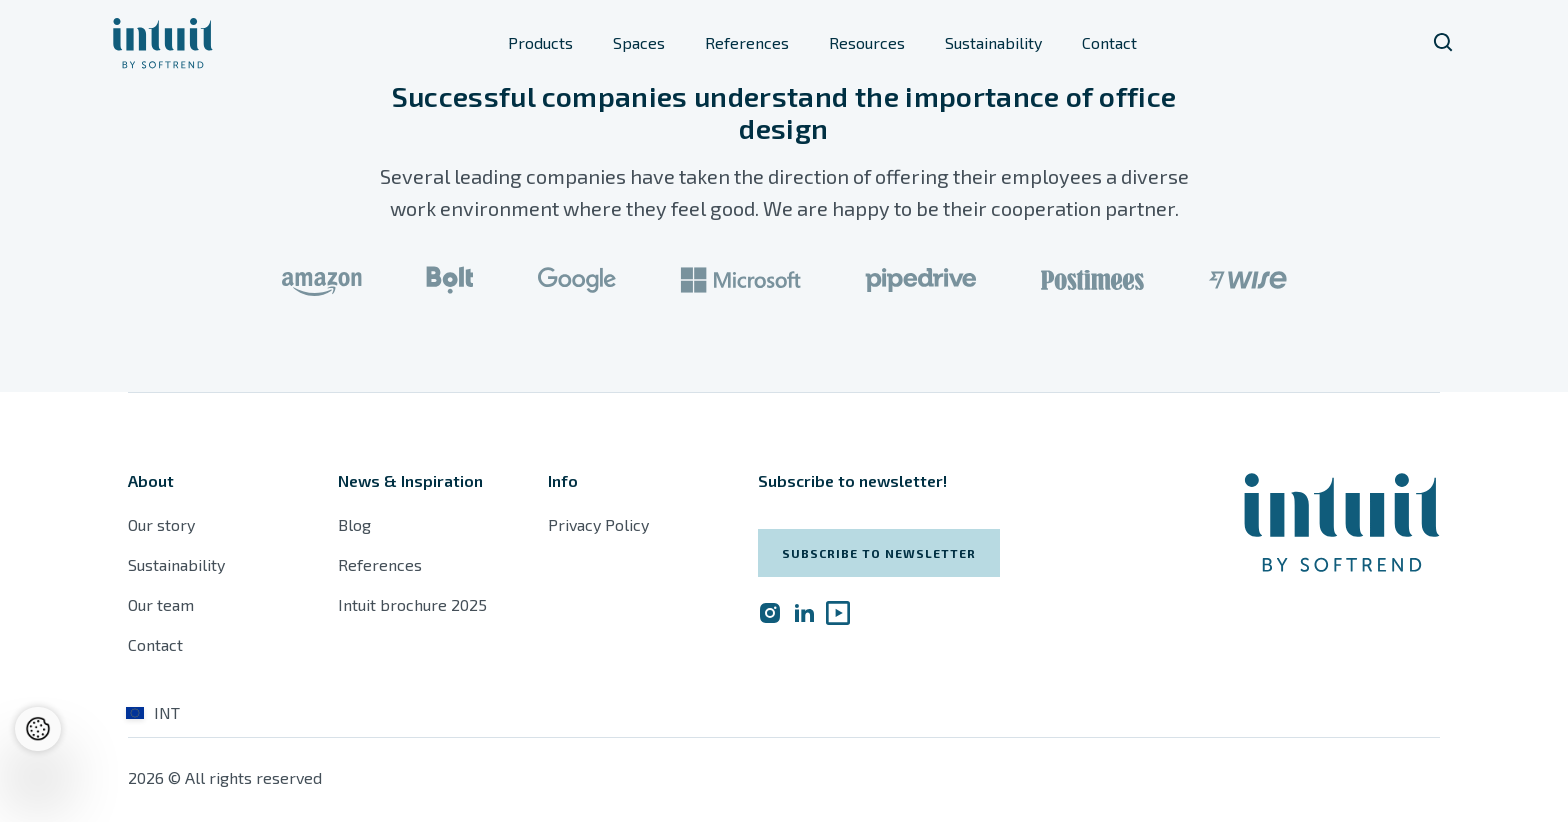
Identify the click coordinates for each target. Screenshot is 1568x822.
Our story (161, 524)
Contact (1109, 42)
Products (540, 42)
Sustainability (993, 42)
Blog (354, 524)
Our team (161, 604)
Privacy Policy (598, 524)
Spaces (639, 42)
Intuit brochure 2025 (412, 604)
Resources (867, 42)
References (747, 42)
